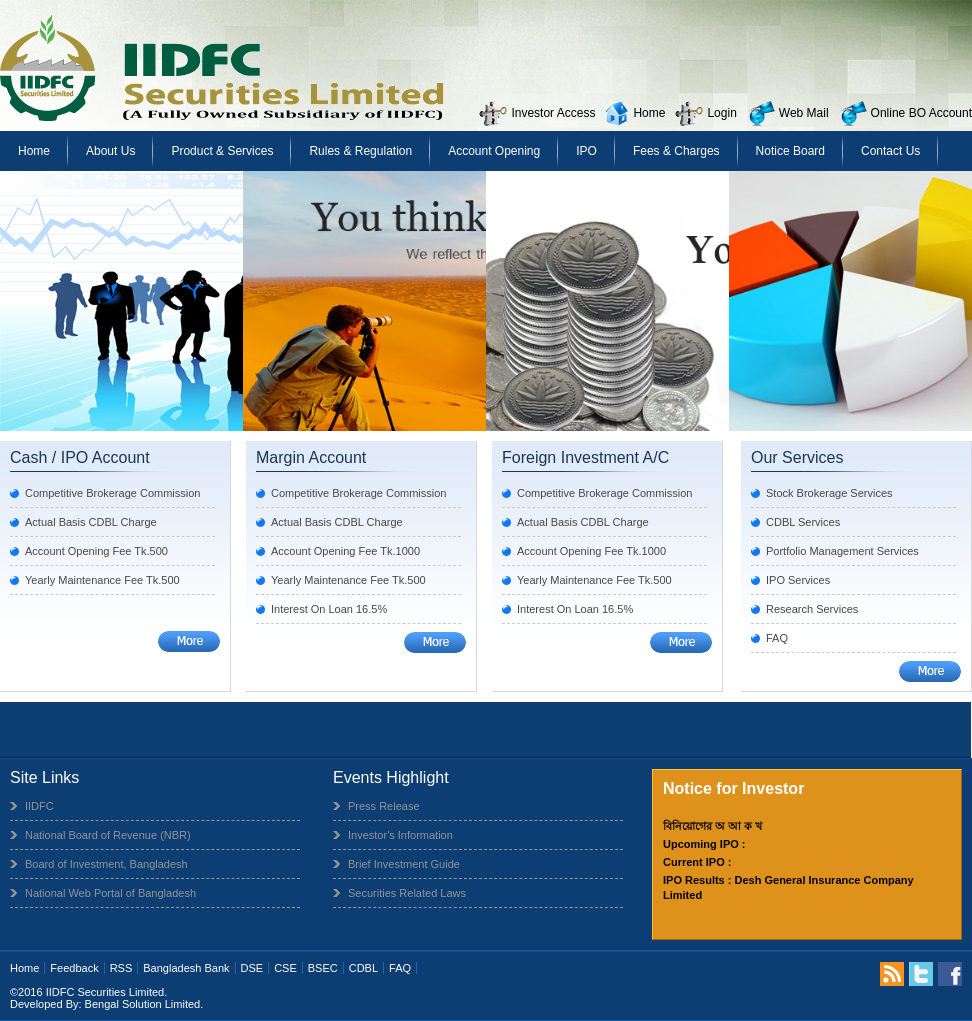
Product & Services (222, 151)
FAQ (777, 638)
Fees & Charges (676, 151)
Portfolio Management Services (842, 551)
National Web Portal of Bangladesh (110, 893)
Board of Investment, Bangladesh (106, 864)
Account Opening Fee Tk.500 (96, 551)
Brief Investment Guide (404, 864)
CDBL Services (803, 522)
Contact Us (890, 151)
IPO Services (798, 580)
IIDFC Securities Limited (105, 992)
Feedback (74, 968)
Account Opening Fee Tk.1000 (345, 551)
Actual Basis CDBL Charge (91, 522)
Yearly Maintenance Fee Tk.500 (102, 580)
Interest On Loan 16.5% (329, 609)
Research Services (812, 609)
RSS (121, 968)
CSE (285, 968)
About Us (110, 151)
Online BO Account (921, 113)
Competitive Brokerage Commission (112, 493)
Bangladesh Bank (186, 968)
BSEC (323, 968)
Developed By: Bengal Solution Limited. (106, 1004)
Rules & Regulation (360, 151)
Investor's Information (400, 835)
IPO (586, 151)
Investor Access (553, 113)
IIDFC (39, 806)
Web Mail (804, 113)
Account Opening (494, 151)
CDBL (363, 968)
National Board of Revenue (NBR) (108, 835)
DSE (252, 968)
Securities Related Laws (407, 893)
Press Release (384, 806)
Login (721, 113)
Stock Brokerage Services (829, 493)
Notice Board (790, 151)
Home (649, 113)
